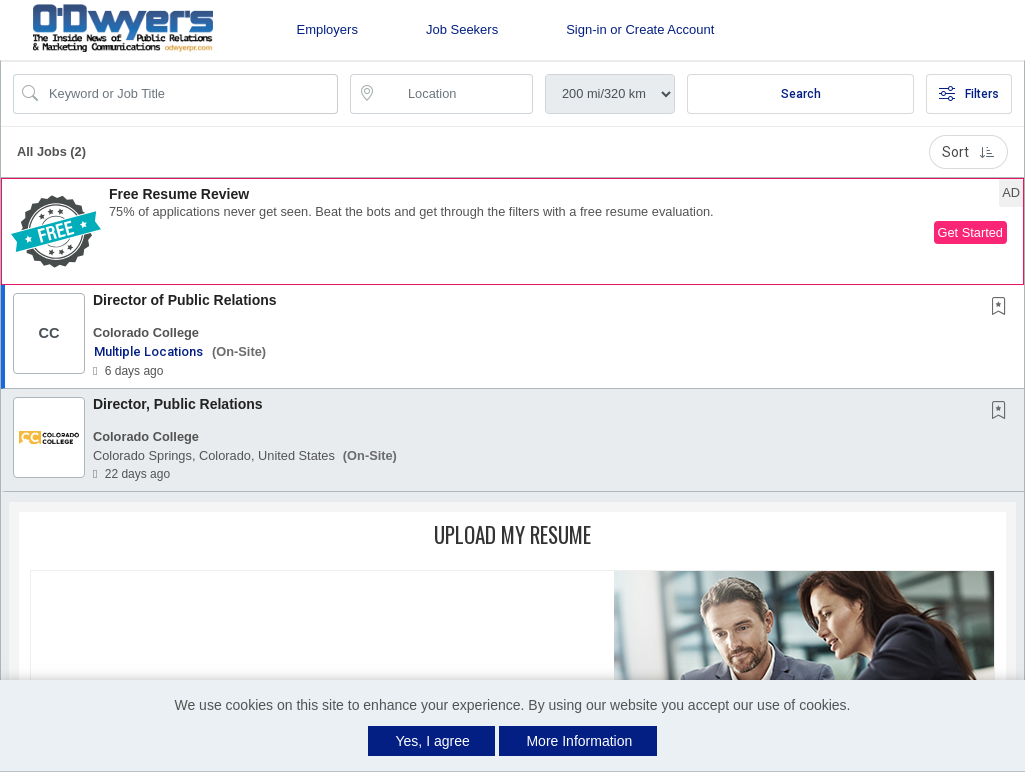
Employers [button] (327, 29)
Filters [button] (969, 94)
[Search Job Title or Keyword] (189, 94)
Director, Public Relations (178, 404)
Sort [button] (968, 152)
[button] (512, 231)
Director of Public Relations (185, 300)
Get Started (970, 232)
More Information (579, 741)
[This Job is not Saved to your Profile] (1003, 308)
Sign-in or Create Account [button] (640, 29)
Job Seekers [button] (462, 29)
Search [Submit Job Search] (801, 94)
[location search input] (455, 94)
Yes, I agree (433, 741)
